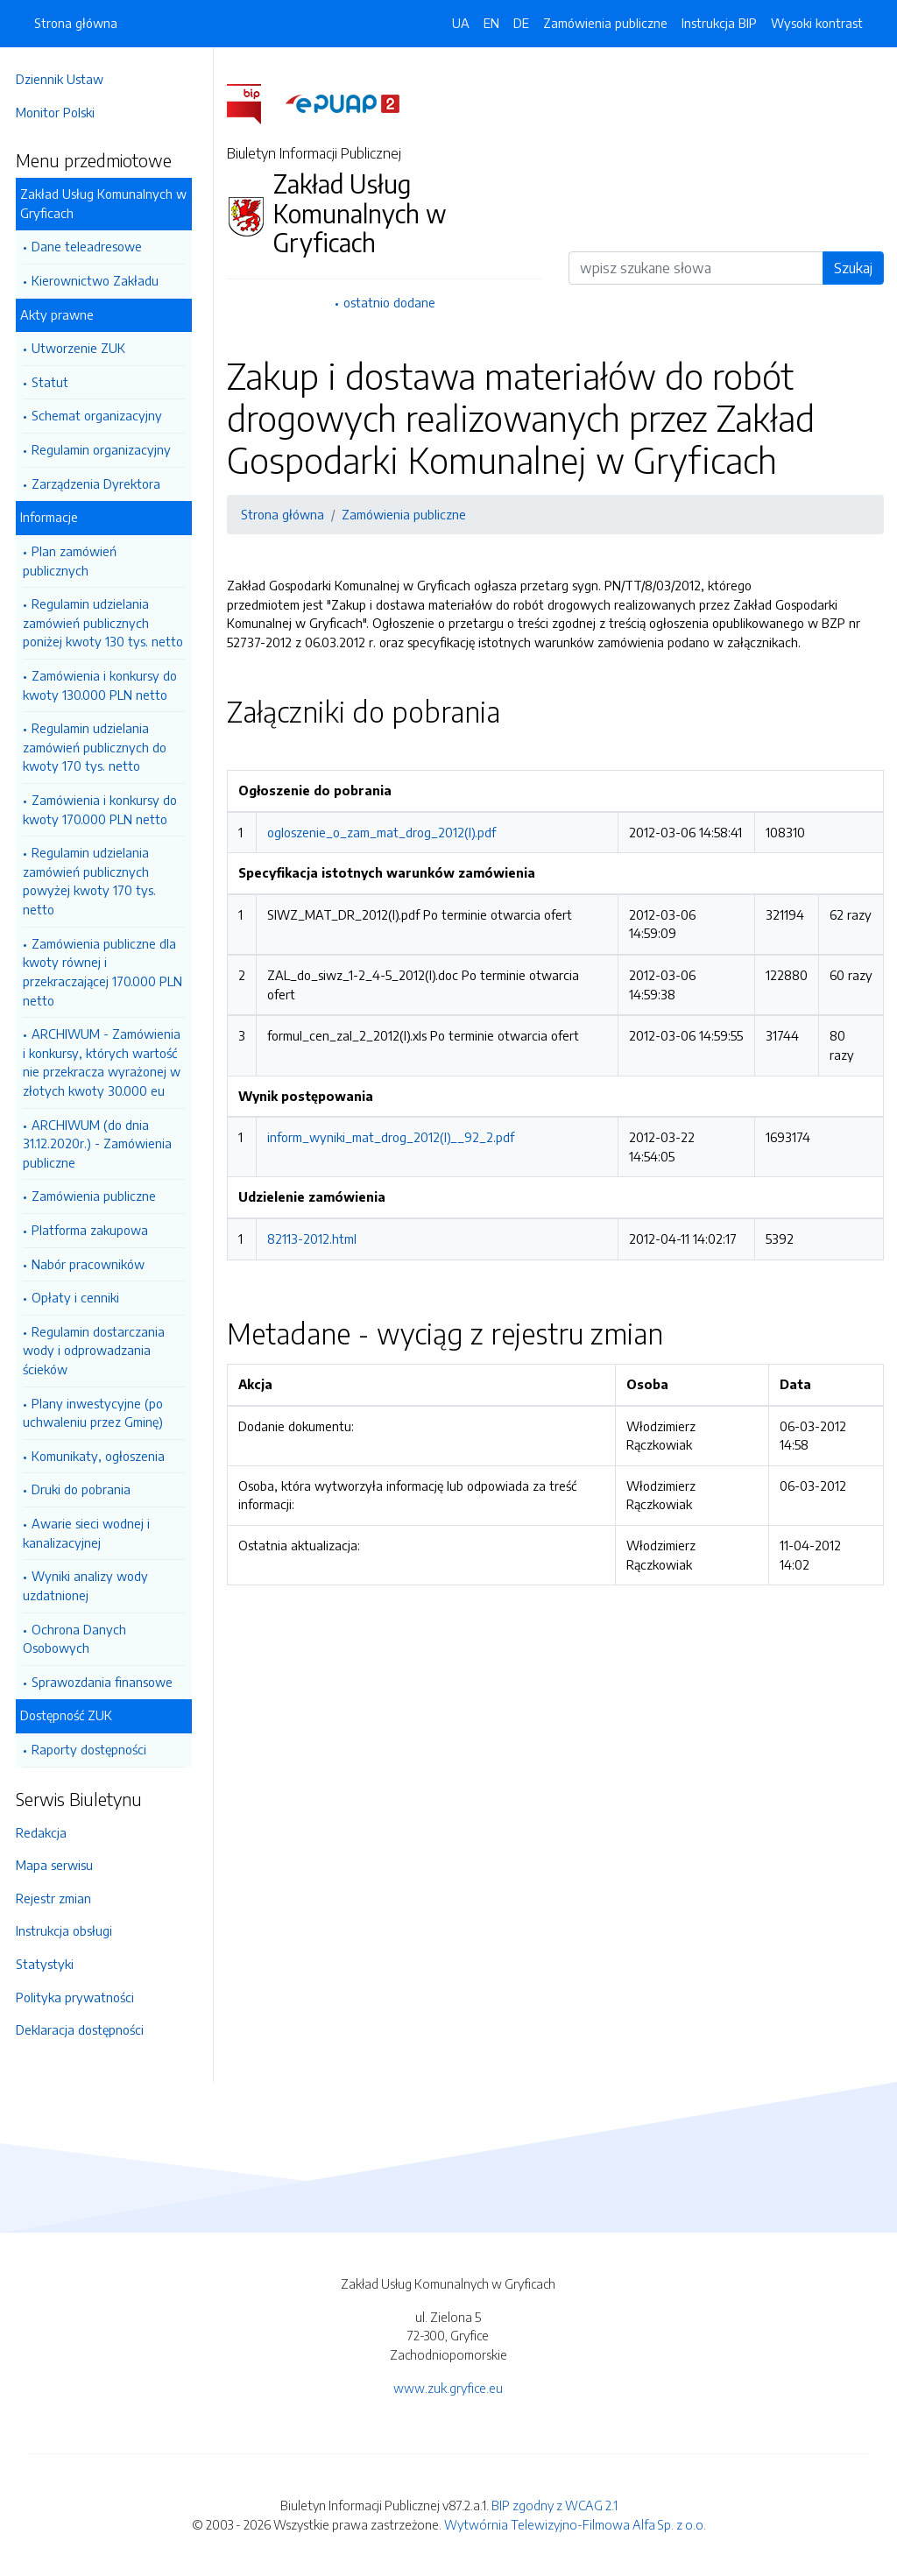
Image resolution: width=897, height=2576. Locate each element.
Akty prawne (62, 314)
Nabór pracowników (93, 1264)
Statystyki (50, 1964)
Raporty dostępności (94, 1749)
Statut (55, 382)
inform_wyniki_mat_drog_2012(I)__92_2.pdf (395, 1156)
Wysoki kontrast (817, 23)
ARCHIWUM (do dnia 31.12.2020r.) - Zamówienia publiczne (102, 1143)
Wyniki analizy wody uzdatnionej (90, 1585)
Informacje (54, 517)
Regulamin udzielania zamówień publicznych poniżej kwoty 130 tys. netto (108, 622)
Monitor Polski (60, 112)
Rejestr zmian (58, 1898)
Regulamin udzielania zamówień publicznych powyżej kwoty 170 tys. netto (94, 880)
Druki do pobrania (86, 1489)
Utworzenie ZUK (84, 348)
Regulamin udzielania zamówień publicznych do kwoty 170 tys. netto (100, 746)
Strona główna (75, 23)
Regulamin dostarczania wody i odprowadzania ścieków (99, 1350)
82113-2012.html (317, 1258)
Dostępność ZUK (71, 1715)
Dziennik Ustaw (65, 79)
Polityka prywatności (80, 1997)
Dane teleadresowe (92, 246)
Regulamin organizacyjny (106, 449)
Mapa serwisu (59, 1865)
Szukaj (853, 268)
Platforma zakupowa (95, 1230)
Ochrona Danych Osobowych (79, 1638)
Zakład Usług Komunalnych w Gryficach (108, 203)
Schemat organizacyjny (102, 415)
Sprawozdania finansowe (107, 1682)
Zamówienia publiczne (99, 1195)
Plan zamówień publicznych (75, 560)
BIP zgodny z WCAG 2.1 (554, 2505)
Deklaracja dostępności (85, 2029)
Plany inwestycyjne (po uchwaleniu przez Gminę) (98, 1412)
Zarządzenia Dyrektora (101, 483)
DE (521, 23)
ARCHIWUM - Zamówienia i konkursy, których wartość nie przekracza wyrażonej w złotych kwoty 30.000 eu (107, 1062)
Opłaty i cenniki (80, 1297)
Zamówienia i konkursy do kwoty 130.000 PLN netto (105, 684)
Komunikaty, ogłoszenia (103, 1456)
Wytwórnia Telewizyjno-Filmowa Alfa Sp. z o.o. (575, 2524)
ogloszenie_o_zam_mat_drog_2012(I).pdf (386, 832)
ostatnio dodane (393, 302)
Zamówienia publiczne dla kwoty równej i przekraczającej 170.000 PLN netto (107, 971)
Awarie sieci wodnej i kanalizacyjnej (91, 1532)
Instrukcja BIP (719, 23)
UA (461, 23)
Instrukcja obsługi (69, 1930)
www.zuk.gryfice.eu (448, 2388)
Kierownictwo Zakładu (100, 280)
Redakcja (46, 1832)
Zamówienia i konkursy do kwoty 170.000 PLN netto (105, 809)
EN (491, 23)
